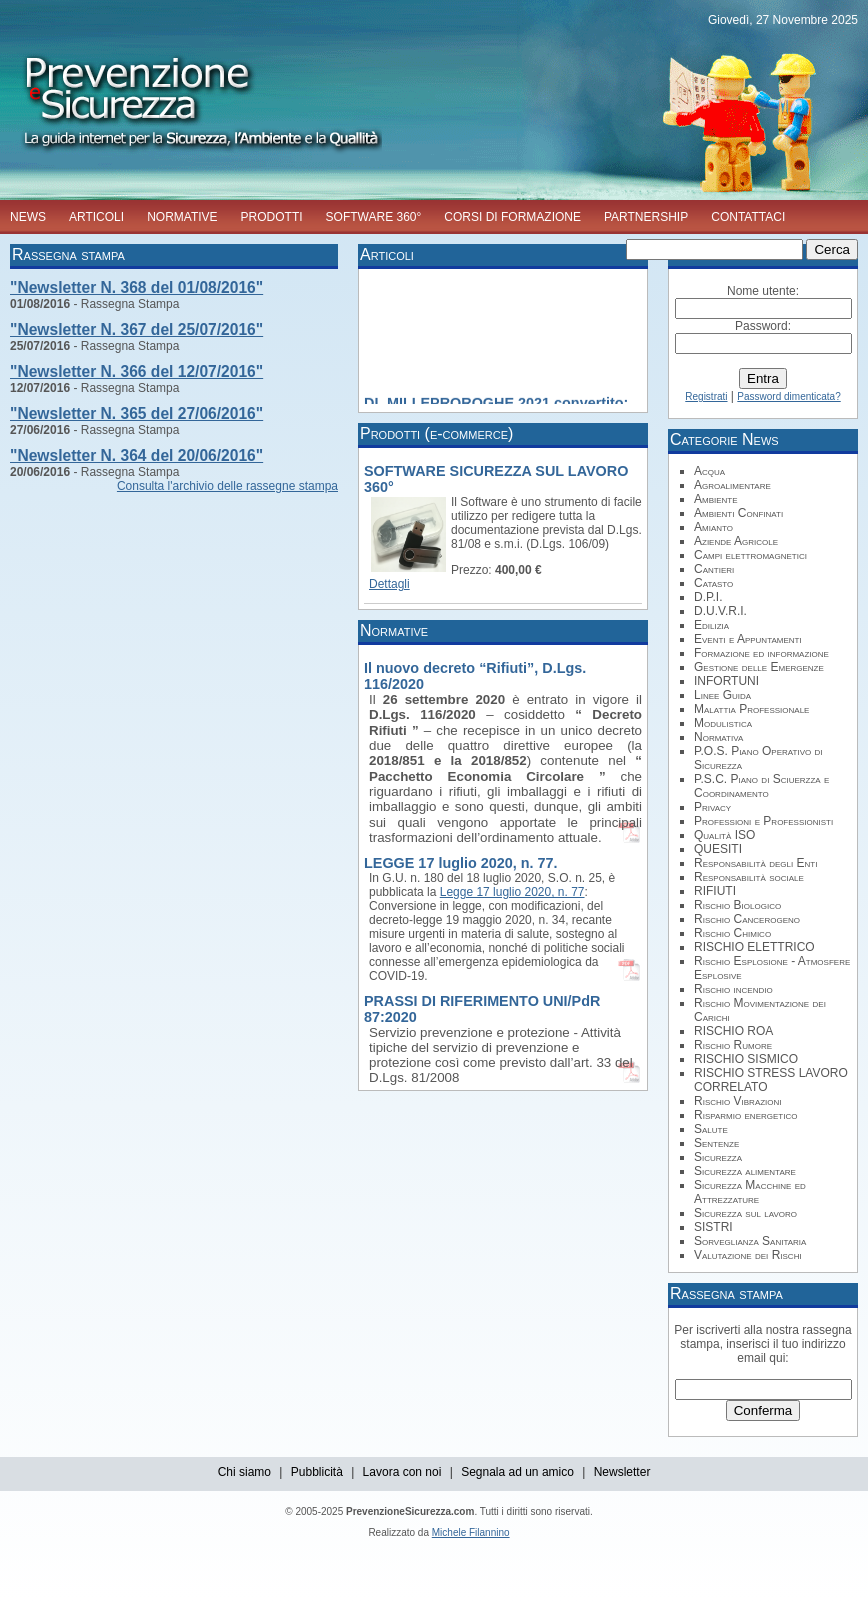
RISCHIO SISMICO (746, 1059)
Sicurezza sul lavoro (745, 1213)
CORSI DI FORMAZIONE (512, 217)
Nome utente (761, 291)
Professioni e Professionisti (763, 821)
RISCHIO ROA (733, 1031)
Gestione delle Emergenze (759, 667)
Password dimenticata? (788, 396)
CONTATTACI (748, 217)
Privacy (712, 807)
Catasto (713, 583)
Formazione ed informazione (761, 653)
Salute (711, 1129)
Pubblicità (317, 1472)
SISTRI (713, 1227)
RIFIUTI (715, 891)
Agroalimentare (732, 485)
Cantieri (714, 569)
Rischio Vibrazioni (738, 1101)
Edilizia (711, 625)
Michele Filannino (471, 1532)
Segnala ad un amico (517, 1472)
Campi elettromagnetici (750, 555)
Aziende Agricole (736, 541)
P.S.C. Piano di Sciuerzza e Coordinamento (761, 786)
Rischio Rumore (733, 1045)
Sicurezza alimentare (745, 1171)
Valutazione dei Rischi (748, 1255)
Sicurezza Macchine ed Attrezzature (750, 1192)
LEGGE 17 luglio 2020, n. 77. (461, 863)
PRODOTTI (272, 217)
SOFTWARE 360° (374, 217)
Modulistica (723, 723)
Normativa (718, 737)
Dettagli (389, 584)
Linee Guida (722, 695)
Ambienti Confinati (738, 513)
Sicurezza (718, 1157)
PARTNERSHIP (646, 217)
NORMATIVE (182, 217)
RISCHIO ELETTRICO (754, 947)
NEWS (28, 217)
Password (761, 326)
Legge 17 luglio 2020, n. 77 (512, 892)
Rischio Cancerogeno (747, 919)
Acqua (709, 471)
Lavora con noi (402, 1472)
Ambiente (716, 499)
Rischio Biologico (737, 905)
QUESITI (718, 849)
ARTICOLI (96, 217)
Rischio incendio (733, 989)
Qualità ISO (724, 835)
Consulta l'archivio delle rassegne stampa (227, 486)
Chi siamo (244, 1472)
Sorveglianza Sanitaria (750, 1241)
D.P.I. (708, 597)
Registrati (706, 396)
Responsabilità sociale (749, 877)
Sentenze (716, 1143)
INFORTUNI (726, 681)
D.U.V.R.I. (720, 611)
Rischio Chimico (732, 933)
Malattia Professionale (751, 709)
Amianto (713, 527)
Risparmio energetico (745, 1115)
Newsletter (622, 1472)
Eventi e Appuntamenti (748, 639)
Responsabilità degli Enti (755, 863)
